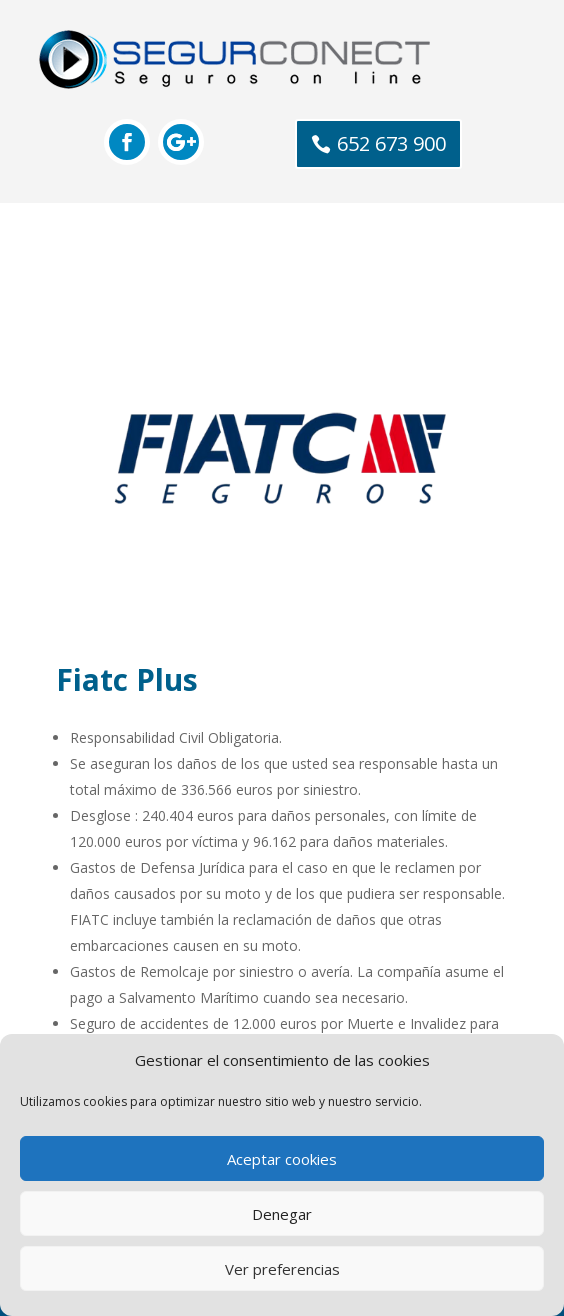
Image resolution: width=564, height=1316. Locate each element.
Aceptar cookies (282, 1159)
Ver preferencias (282, 1269)
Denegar (282, 1214)
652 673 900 (391, 143)
